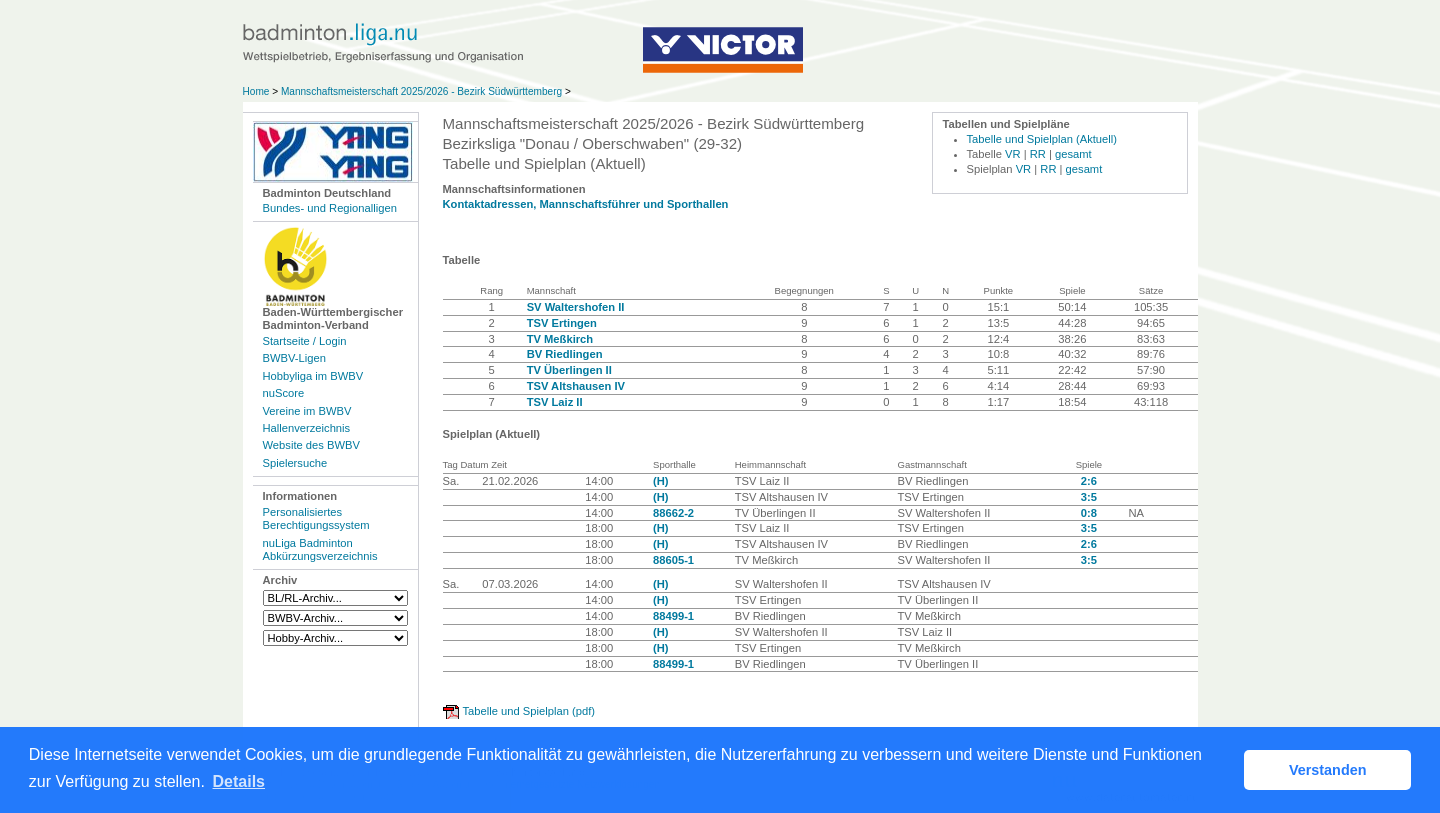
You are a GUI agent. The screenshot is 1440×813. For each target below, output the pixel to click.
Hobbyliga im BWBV (313, 376)
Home (256, 91)
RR (1038, 154)
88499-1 (673, 616)
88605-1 (673, 560)
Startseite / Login (305, 341)
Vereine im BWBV (307, 411)
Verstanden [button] (1328, 770)
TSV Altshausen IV (576, 386)
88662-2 (673, 513)
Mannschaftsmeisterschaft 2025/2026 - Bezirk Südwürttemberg (423, 91)
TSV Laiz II (555, 402)
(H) (661, 481)
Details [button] (239, 781)
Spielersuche (295, 463)
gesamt (1073, 154)
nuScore (284, 393)
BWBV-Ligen (294, 358)
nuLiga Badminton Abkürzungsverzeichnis (320, 549)
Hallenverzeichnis (307, 428)
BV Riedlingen (565, 354)
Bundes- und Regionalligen (330, 208)
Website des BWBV (311, 445)
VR (1013, 154)
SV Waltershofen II (576, 307)
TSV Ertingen (562, 323)
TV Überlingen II (569, 370)
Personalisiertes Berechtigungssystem (316, 518)
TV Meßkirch (560, 339)
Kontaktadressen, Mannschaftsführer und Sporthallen (586, 204)
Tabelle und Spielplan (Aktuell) (1042, 139)
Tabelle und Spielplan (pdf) (529, 711)
